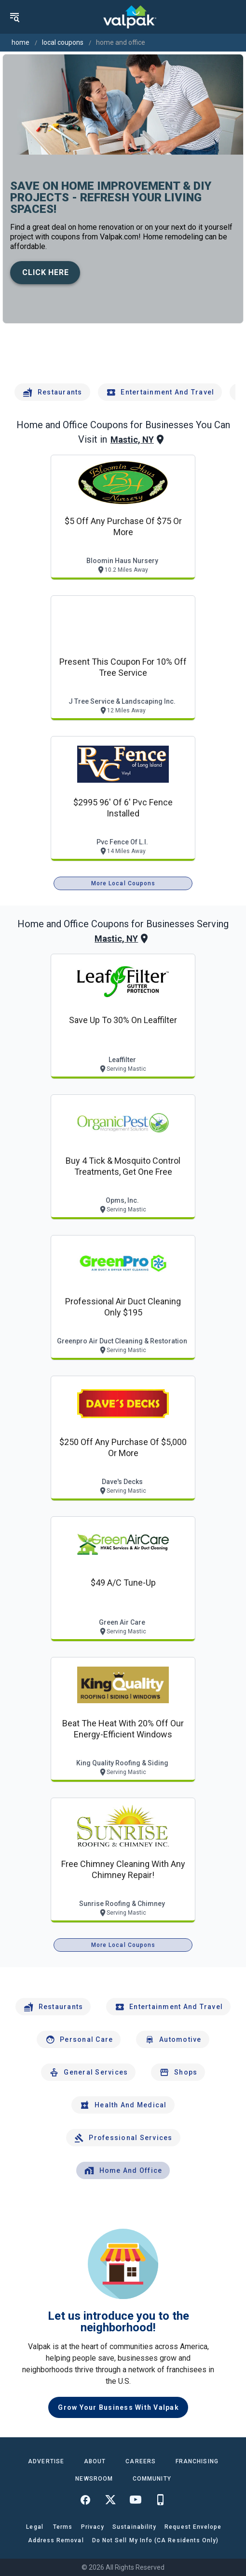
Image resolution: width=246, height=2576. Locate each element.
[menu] (14, 17)
